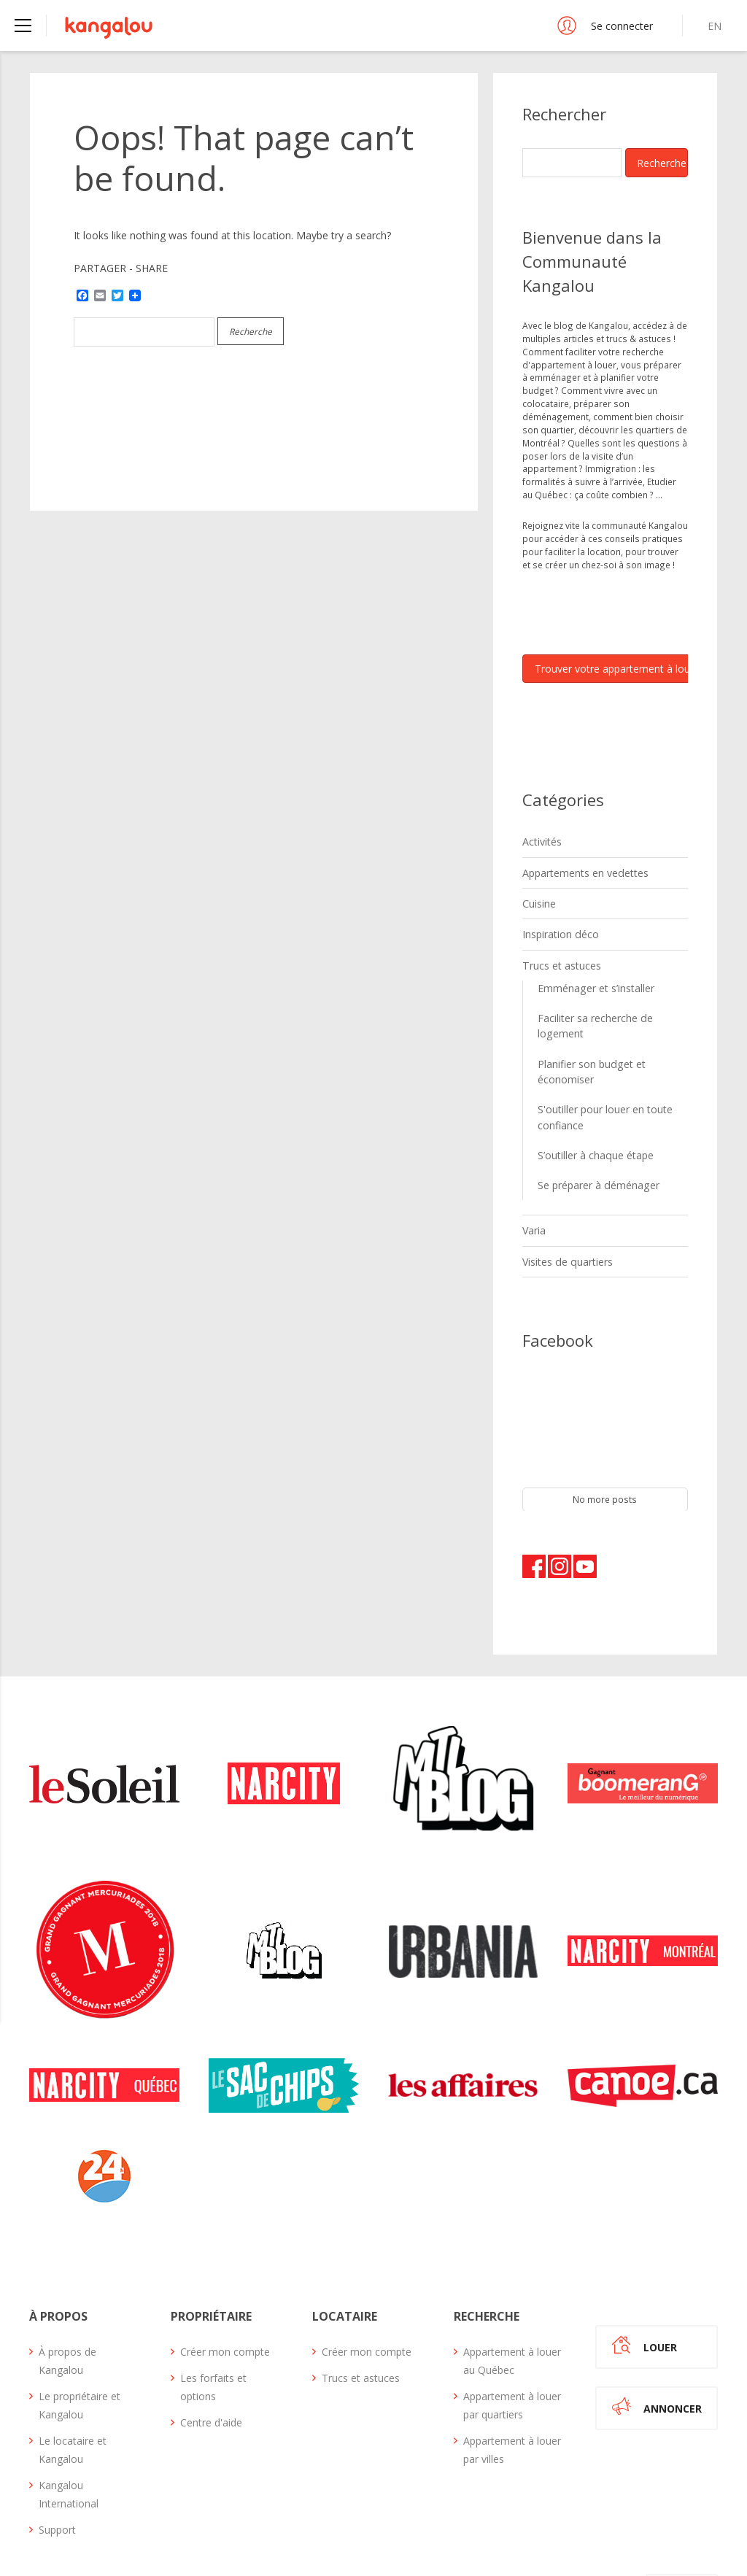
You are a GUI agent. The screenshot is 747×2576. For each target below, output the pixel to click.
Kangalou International (68, 2426)
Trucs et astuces (556, 953)
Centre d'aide (211, 2354)
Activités (539, 840)
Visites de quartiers (563, 1196)
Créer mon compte (225, 2283)
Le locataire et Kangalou (73, 2381)
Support (57, 2461)
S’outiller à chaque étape (589, 1097)
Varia (532, 1168)
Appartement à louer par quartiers (512, 2337)
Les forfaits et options (213, 2318)
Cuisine (537, 896)
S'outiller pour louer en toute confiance (597, 1063)
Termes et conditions (507, 2522)
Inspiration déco (556, 925)
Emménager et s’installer (589, 974)
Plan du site (603, 2522)
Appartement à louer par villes (512, 2381)
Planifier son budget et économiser (611, 1028)
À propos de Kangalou (67, 2292)
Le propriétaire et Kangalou (79, 2337)
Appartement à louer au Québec (512, 2292)
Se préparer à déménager (592, 1125)
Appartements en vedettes (578, 868)
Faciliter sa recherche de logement (609, 1001)
